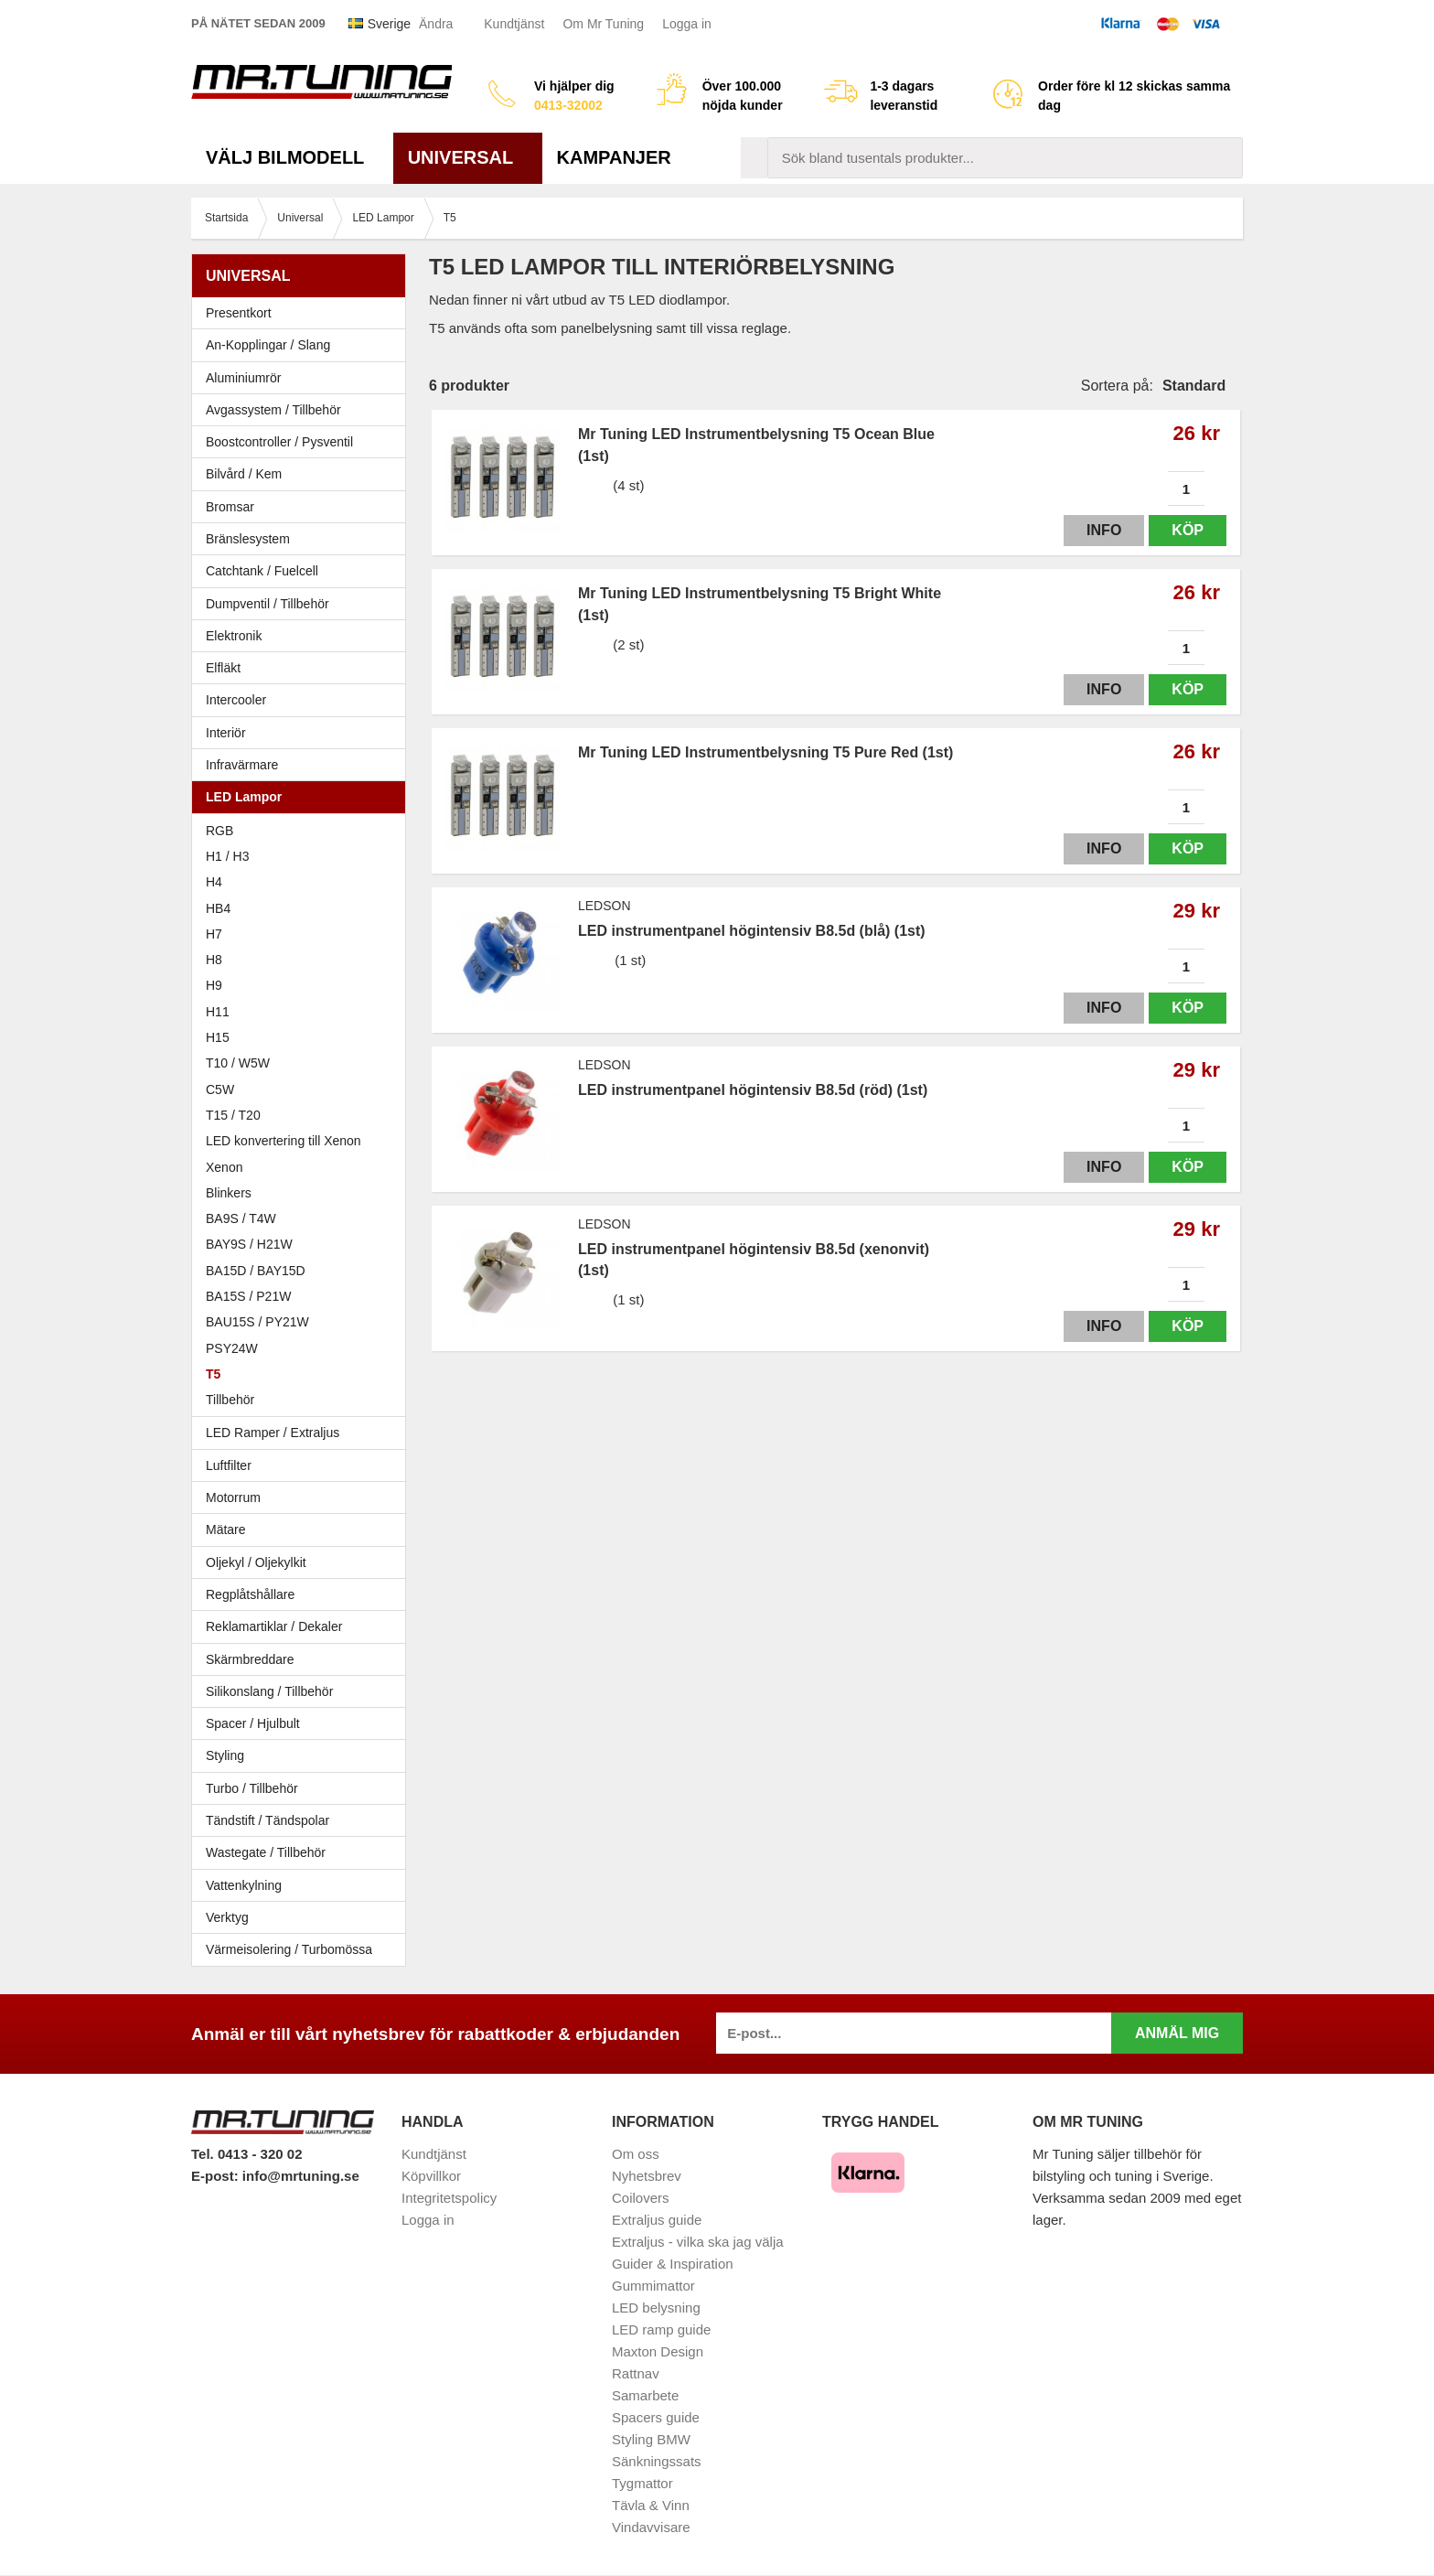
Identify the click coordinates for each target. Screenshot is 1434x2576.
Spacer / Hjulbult (303, 1723)
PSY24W (232, 1348)
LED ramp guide (661, 2329)
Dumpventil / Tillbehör (303, 603)
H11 (218, 1011)
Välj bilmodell (292, 157)
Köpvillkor (431, 2176)
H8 (214, 959)
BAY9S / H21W (249, 1244)
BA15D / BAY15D (255, 1270)
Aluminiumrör (303, 377)
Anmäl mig (1177, 2033)
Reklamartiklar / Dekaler (274, 1626)
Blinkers (228, 1193)
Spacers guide (656, 2417)
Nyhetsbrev (646, 2176)
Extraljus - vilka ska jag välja (698, 2241)
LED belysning (656, 2307)
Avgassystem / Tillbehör (303, 409)
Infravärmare (242, 764)
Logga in (687, 23)
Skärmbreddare (250, 1659)
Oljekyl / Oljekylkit (303, 1562)
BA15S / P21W (248, 1296)
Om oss (635, 2154)
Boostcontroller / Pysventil (279, 442)
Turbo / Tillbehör (303, 1788)
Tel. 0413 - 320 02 (246, 2154)
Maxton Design (657, 2351)
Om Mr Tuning (603, 23)
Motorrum (233, 1497)
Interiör (303, 732)
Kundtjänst (514, 23)
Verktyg (227, 1917)
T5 (213, 1374)
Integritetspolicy (449, 2198)
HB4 (218, 908)
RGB (219, 830)
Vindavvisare (651, 2527)
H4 (214, 882)
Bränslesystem (303, 538)
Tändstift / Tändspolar (267, 1820)
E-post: (216, 2176)
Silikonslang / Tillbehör (303, 1691)
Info (1103, 530)
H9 (214, 985)
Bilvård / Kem (303, 474)
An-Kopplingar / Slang (303, 345)
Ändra (436, 23)
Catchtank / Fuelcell (262, 571)
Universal (468, 157)
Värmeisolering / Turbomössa (289, 1949)
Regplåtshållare (250, 1594)
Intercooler (236, 699)
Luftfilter (228, 1465)
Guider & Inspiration (672, 2263)
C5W (220, 1089)
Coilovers (640, 2198)
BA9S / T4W (241, 1218)
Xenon (224, 1167)
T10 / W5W (238, 1063)
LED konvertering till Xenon (283, 1140)
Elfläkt (223, 667)
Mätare (303, 1529)
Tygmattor (642, 2483)
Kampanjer (614, 157)
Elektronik (303, 635)
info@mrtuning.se (300, 2176)
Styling (225, 1755)
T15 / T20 (233, 1115)
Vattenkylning (244, 1885)
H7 (214, 934)
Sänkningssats (656, 2461)
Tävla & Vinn (651, 2505)
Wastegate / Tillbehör (303, 1852)
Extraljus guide (656, 2219)
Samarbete (645, 2395)
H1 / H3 (227, 856)
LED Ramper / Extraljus (303, 1432)
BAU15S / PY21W (257, 1322)
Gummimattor (653, 2285)
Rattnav (635, 2373)
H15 (218, 1037)
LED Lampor (303, 796)
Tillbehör (230, 1399)
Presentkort (239, 313)
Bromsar (230, 506)
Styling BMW (651, 2439)
